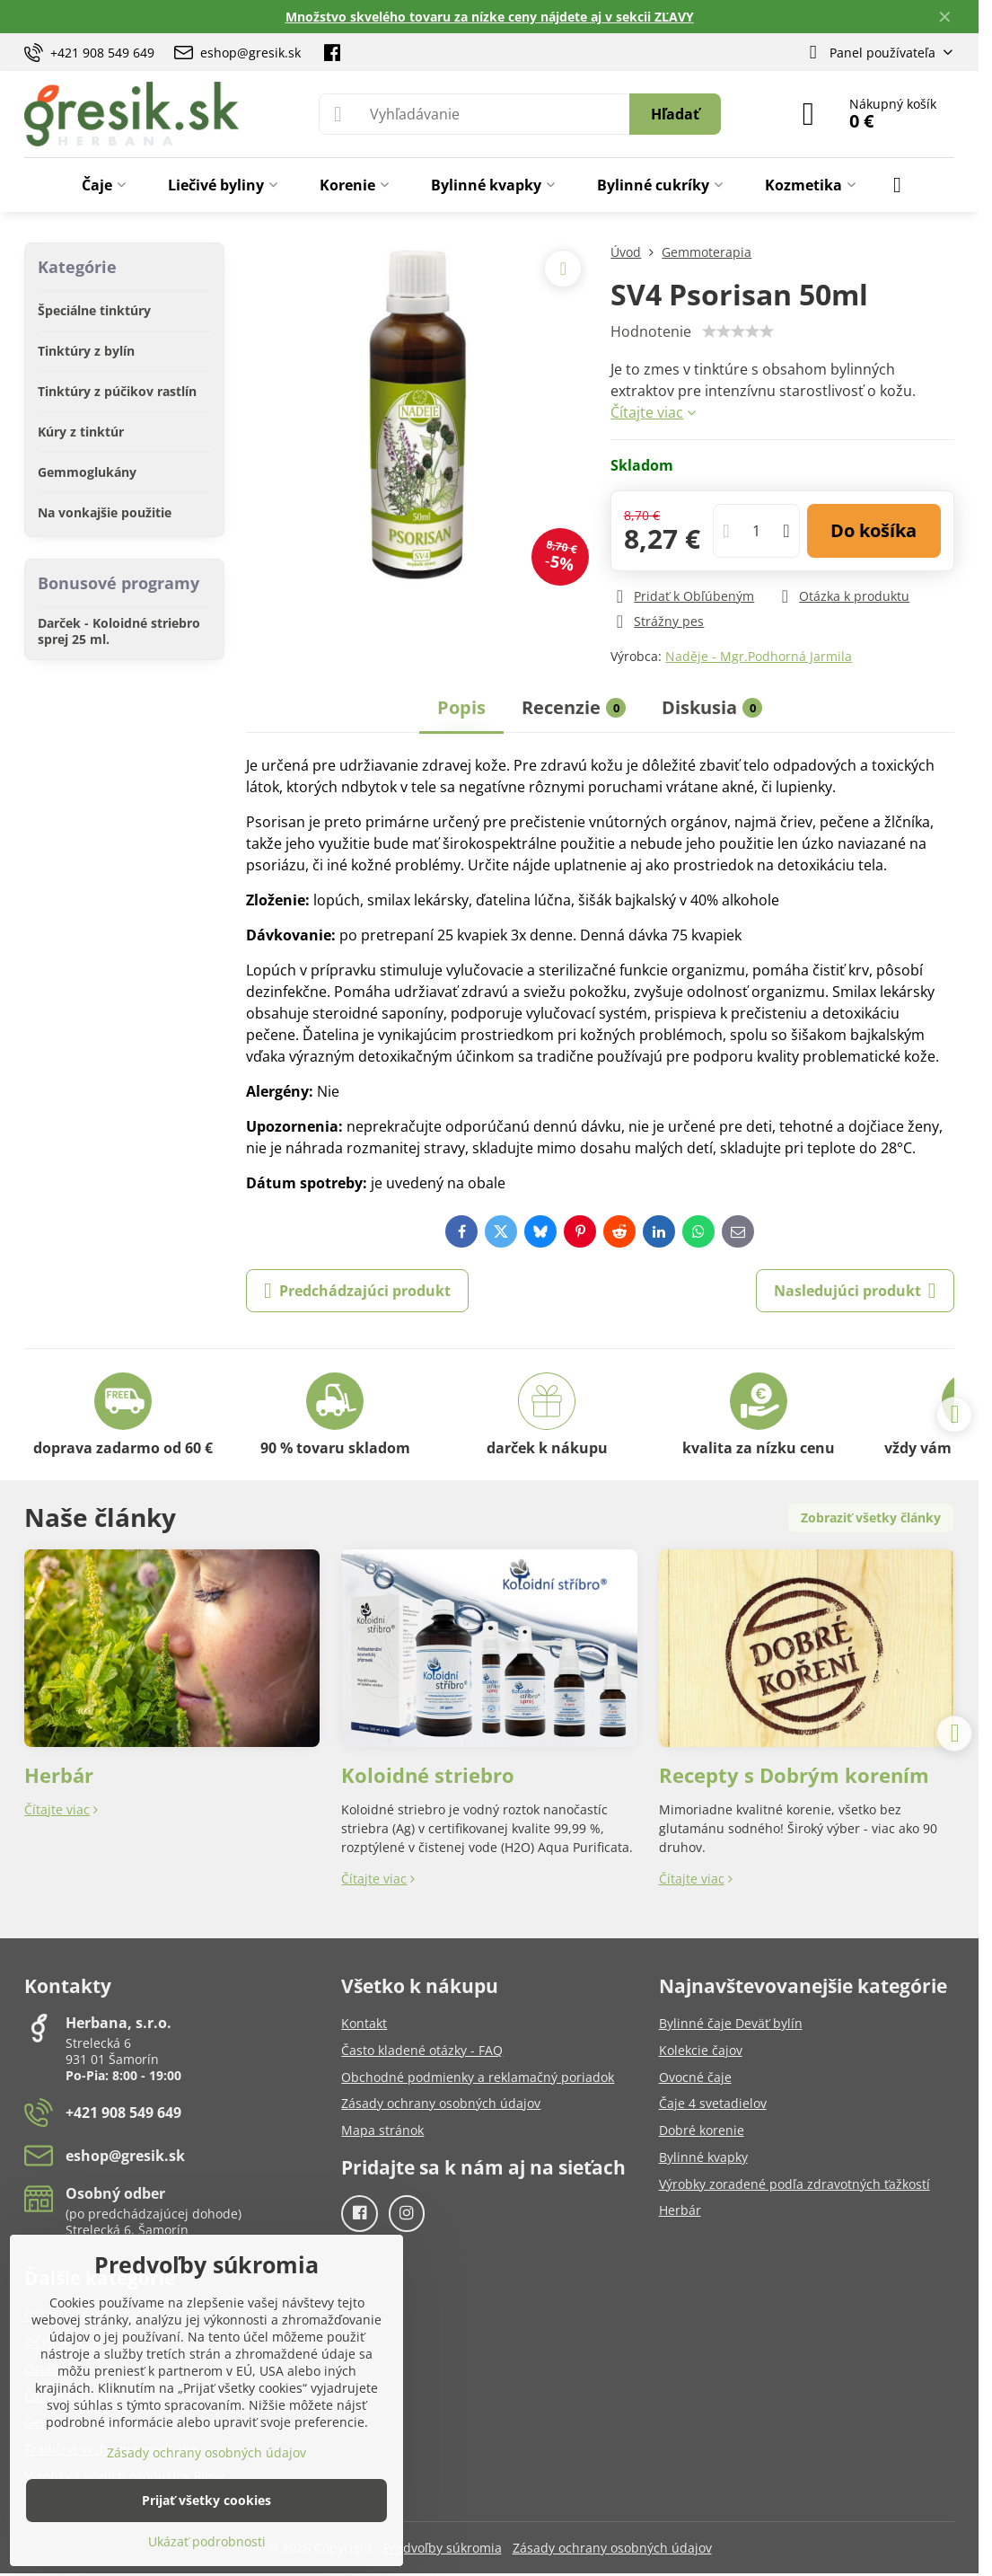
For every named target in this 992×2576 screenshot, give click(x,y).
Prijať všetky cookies (206, 2500)
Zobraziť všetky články (871, 1517)
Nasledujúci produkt (855, 1290)
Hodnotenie (650, 331)
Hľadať (675, 114)
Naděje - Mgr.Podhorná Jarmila (758, 656)
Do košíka (873, 530)
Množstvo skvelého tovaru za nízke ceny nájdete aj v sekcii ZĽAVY (489, 16)
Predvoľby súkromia (442, 2547)
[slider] (738, 331)
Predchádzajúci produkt (357, 1290)
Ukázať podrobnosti (207, 2541)
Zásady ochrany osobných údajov (612, 2547)
